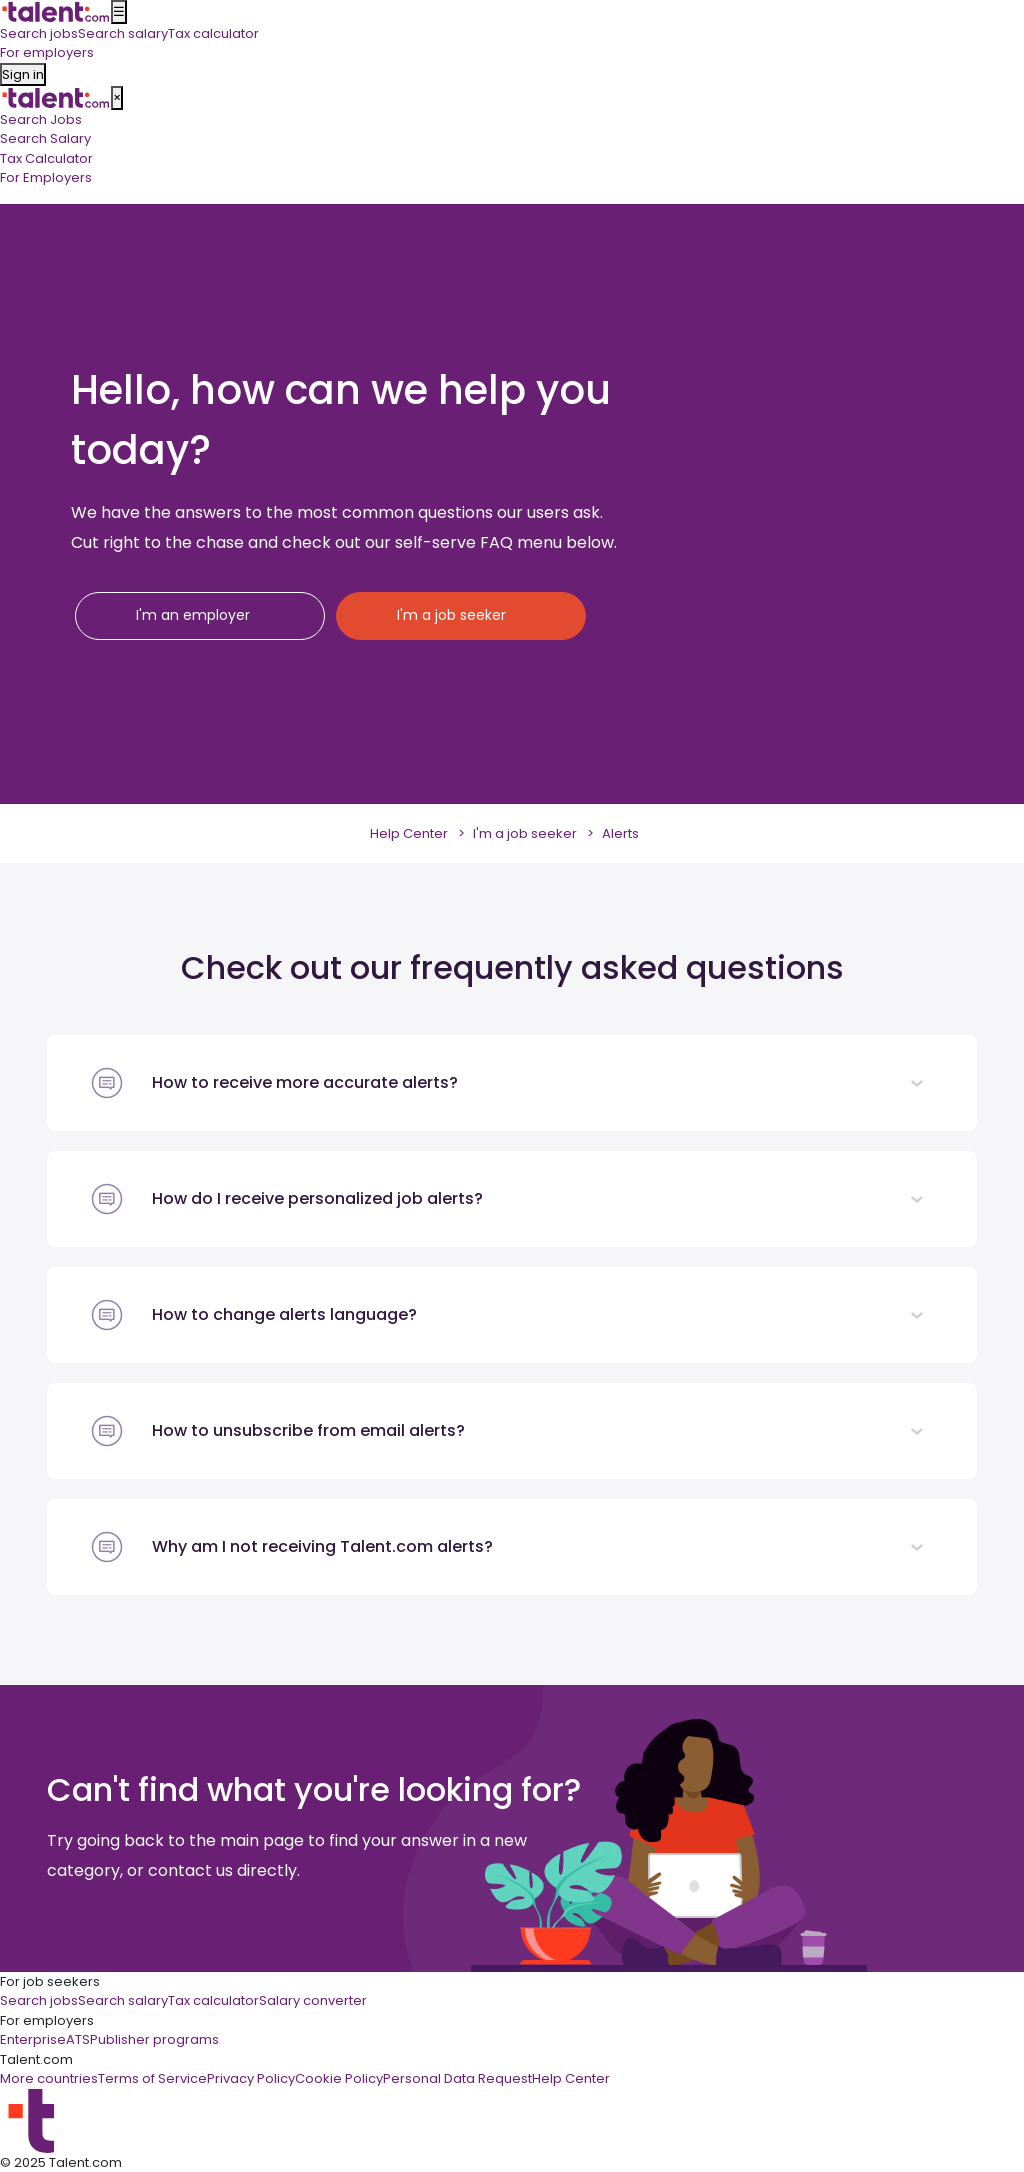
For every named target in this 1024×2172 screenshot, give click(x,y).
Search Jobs (41, 119)
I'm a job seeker (525, 833)
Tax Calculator (46, 158)
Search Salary (45, 138)
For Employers (46, 177)
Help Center (409, 833)
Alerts (620, 833)
